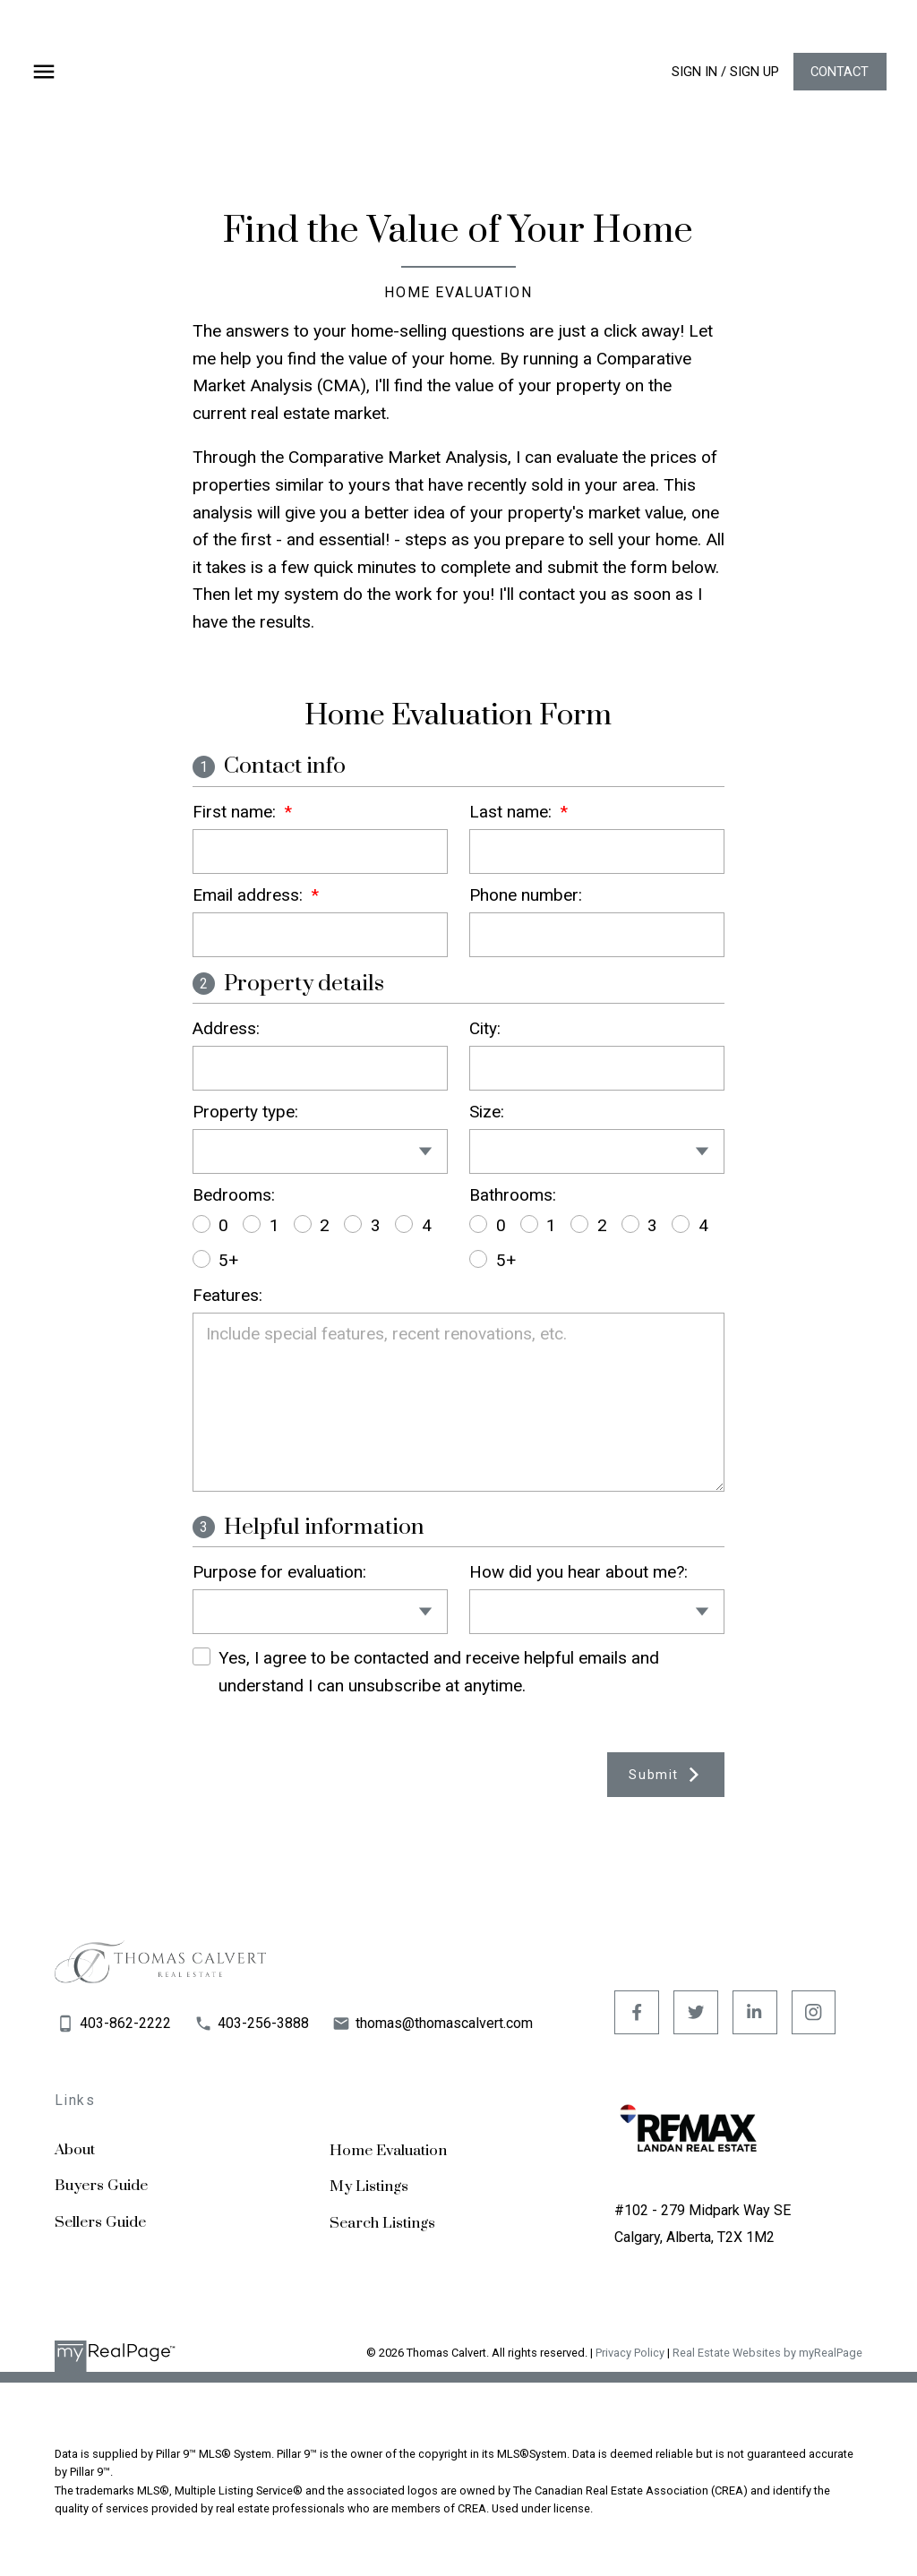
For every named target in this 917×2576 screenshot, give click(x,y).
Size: (486, 1111)
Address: (226, 1028)
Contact (838, 72)
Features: (227, 1295)
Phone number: (525, 895)
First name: (236, 811)
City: (485, 1028)
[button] (723, 72)
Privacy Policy (630, 2352)
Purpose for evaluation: (279, 1572)
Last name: (512, 811)
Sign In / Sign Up (723, 72)
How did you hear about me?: (578, 1572)
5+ (216, 1260)
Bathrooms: (512, 1195)
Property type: (245, 1111)
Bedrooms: (234, 1195)
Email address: (250, 895)
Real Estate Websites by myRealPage (767, 2352)
